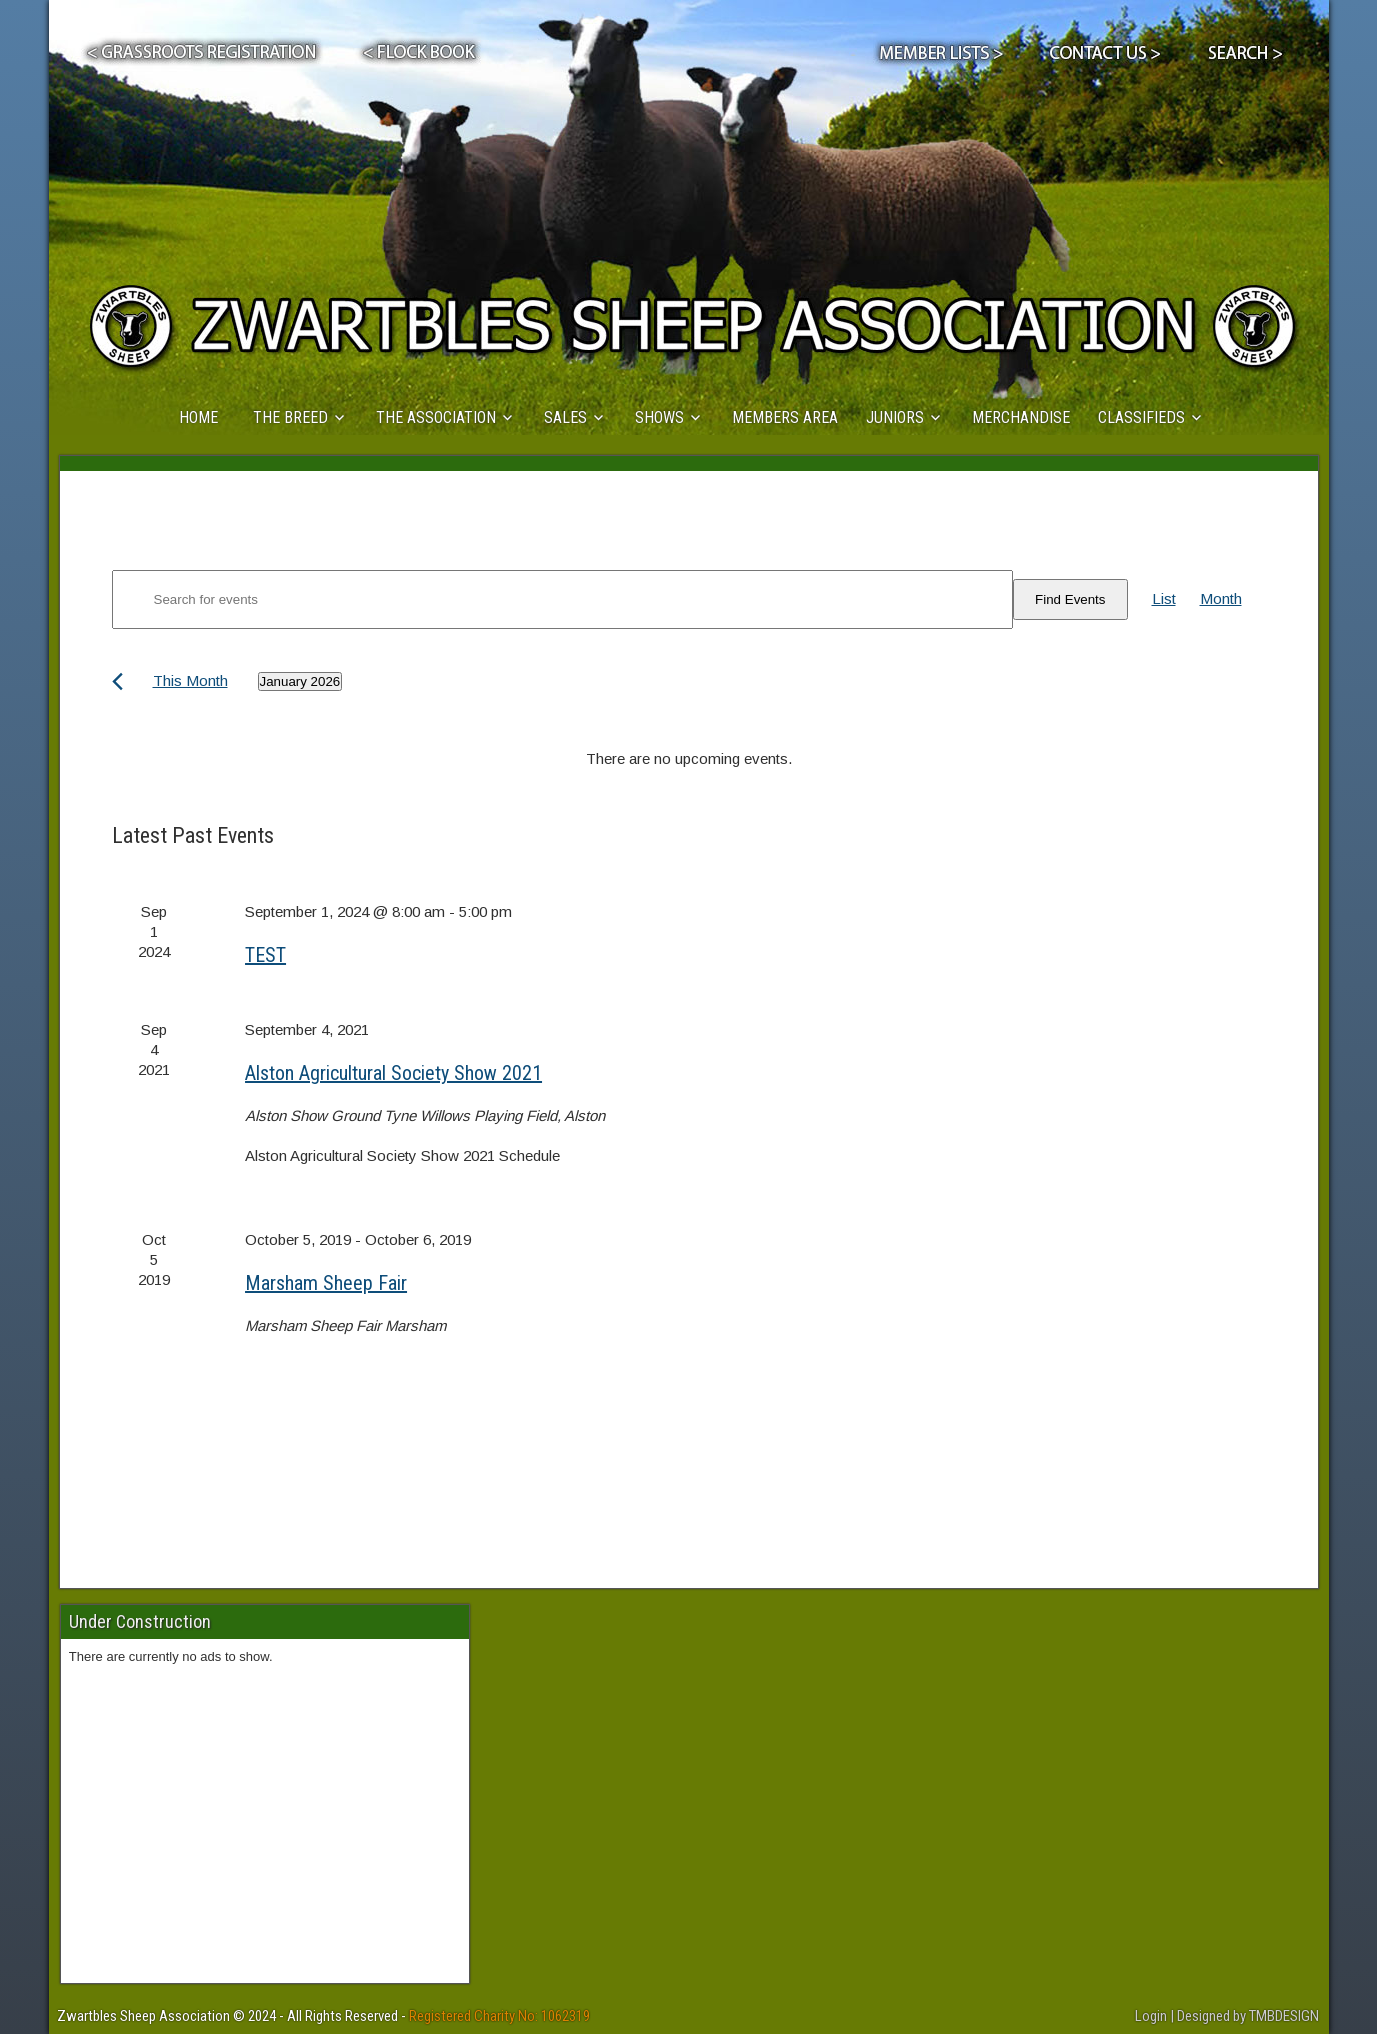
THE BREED (290, 417)
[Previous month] (117, 681)
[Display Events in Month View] (1221, 599)
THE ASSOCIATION (436, 417)
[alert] (689, 759)
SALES (565, 417)
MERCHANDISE (1021, 417)
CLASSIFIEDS (1141, 417)
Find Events (1070, 599)
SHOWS (659, 417)
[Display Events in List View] (1164, 599)
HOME (198, 417)
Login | (1156, 2016)
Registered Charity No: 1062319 (499, 2016)
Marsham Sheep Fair (326, 1283)
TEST (265, 955)
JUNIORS (895, 417)
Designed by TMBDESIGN (1248, 2016)
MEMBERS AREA (785, 417)
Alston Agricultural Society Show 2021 (393, 1073)
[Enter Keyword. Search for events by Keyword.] (563, 599)
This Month (190, 680)
